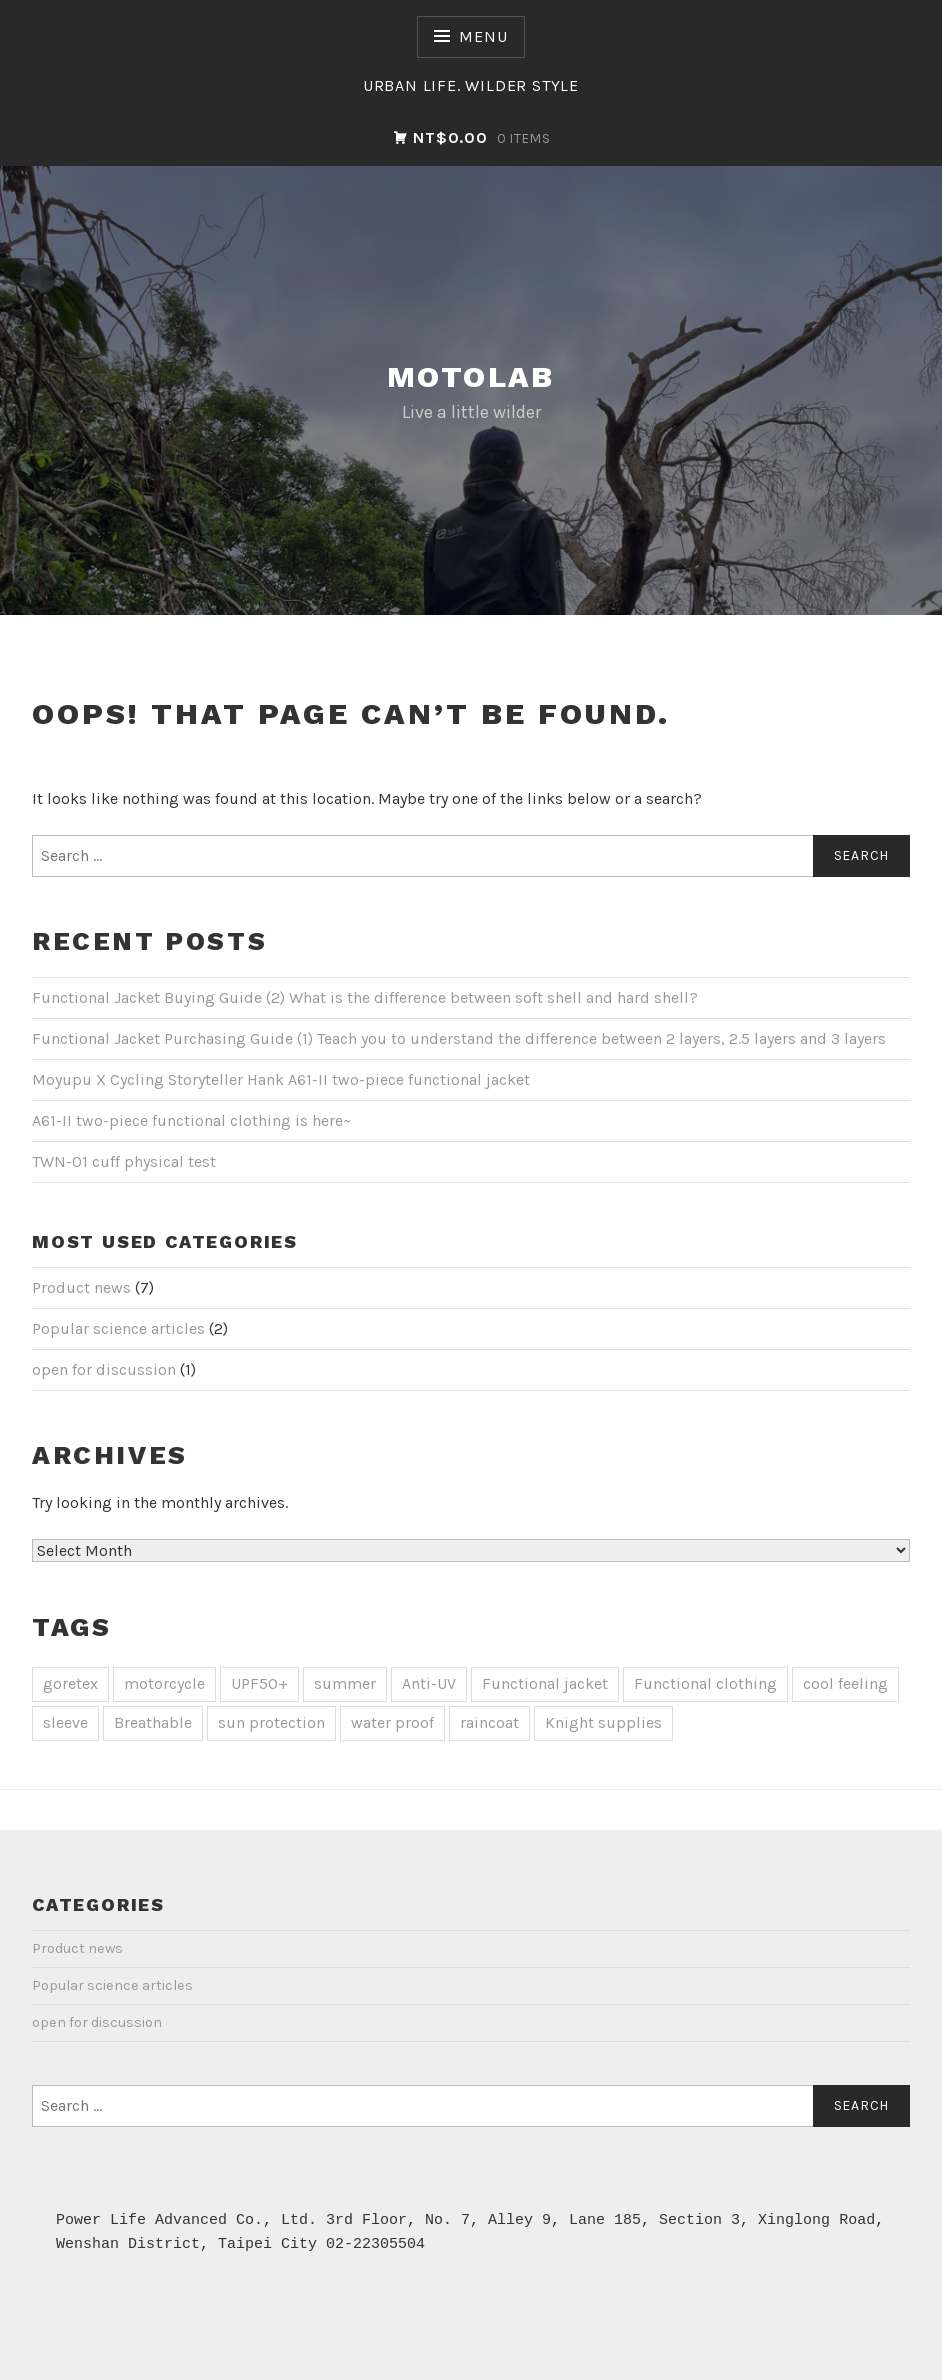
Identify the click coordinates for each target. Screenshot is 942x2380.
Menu (483, 36)
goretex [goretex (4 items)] (70, 1683)
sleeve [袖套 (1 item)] (65, 1722)
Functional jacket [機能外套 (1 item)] (545, 1683)
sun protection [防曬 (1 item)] (271, 1722)
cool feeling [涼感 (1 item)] (845, 1683)
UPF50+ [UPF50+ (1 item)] (259, 1683)
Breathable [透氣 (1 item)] (153, 1722)
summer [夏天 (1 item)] (345, 1683)
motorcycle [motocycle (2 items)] (164, 1683)
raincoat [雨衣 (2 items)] (489, 1722)
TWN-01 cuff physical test (124, 1161)
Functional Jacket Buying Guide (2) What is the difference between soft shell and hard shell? (365, 997)
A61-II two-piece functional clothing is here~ (191, 1120)
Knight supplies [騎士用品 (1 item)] (603, 1722)
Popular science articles (118, 1328)
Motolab (471, 376)
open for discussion (104, 1369)
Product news (81, 1287)
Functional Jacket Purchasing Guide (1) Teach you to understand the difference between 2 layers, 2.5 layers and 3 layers (459, 1038)
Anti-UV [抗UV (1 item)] (429, 1683)
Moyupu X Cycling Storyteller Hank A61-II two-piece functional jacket (281, 1079)
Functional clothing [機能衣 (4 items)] (705, 1683)
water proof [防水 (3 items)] (392, 1722)
